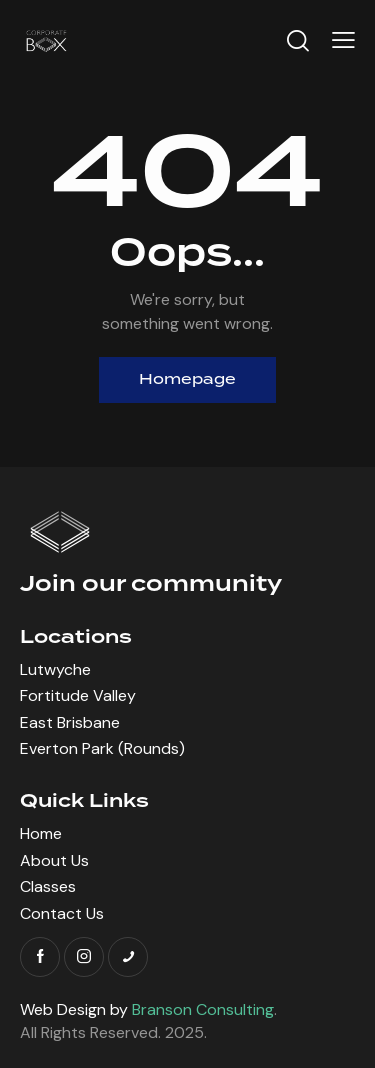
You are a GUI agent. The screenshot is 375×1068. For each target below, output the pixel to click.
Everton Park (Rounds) (102, 748)
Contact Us (62, 913)
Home (41, 833)
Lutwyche (55, 669)
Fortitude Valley (78, 695)
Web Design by (147, 1009)
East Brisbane (70, 722)
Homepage (187, 380)
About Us (54, 860)
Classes (48, 886)
